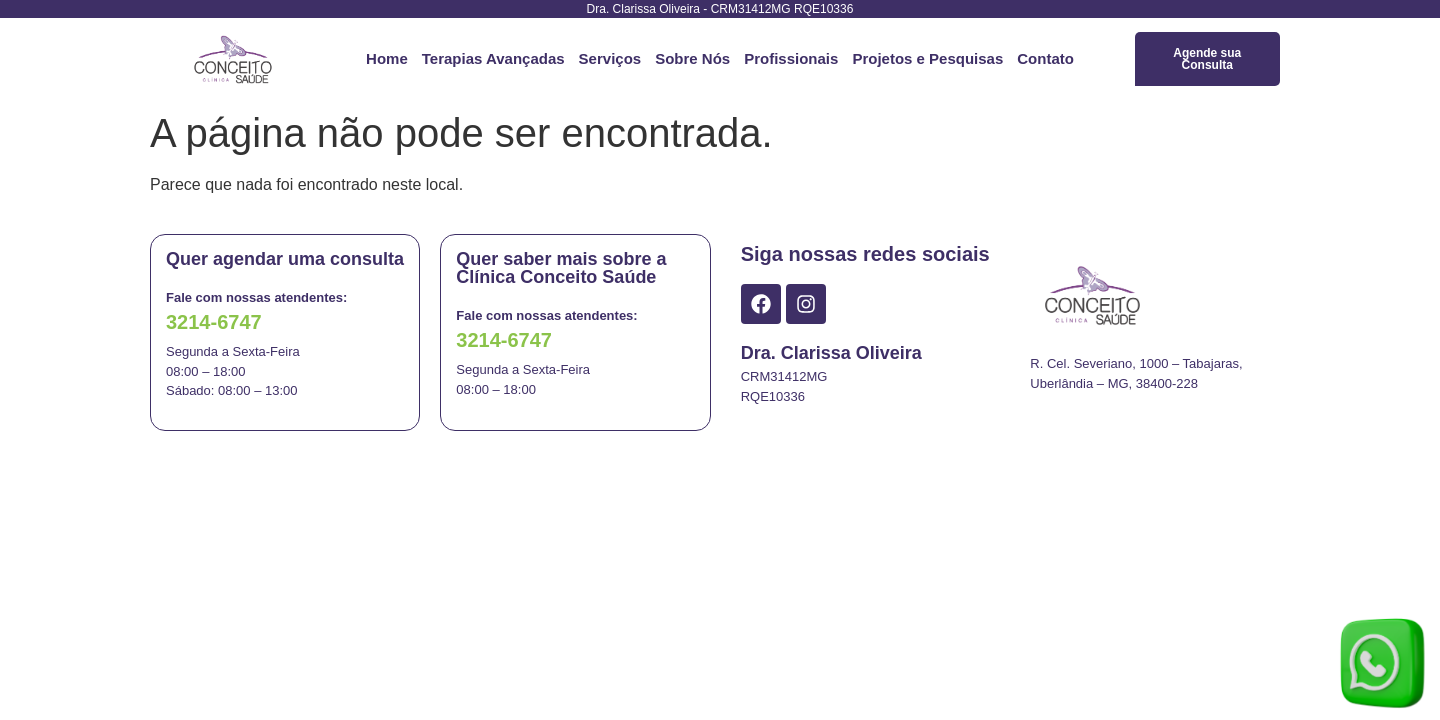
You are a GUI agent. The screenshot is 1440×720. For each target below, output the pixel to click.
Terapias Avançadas (493, 58)
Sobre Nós (692, 58)
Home (387, 58)
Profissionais (791, 58)
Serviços (610, 58)
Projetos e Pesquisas (927, 58)
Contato (1045, 58)
